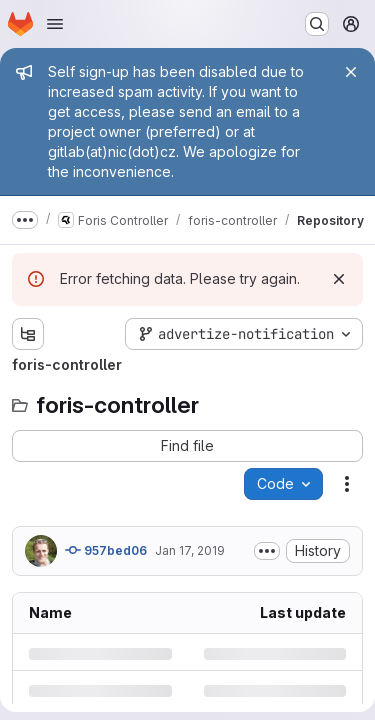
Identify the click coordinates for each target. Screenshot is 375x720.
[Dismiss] (339, 279)
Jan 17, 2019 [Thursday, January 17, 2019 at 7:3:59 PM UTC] (190, 550)
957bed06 (106, 550)
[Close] (351, 72)
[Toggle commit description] (267, 551)
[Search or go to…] (317, 24)
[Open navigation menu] (55, 24)
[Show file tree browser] (28, 334)
